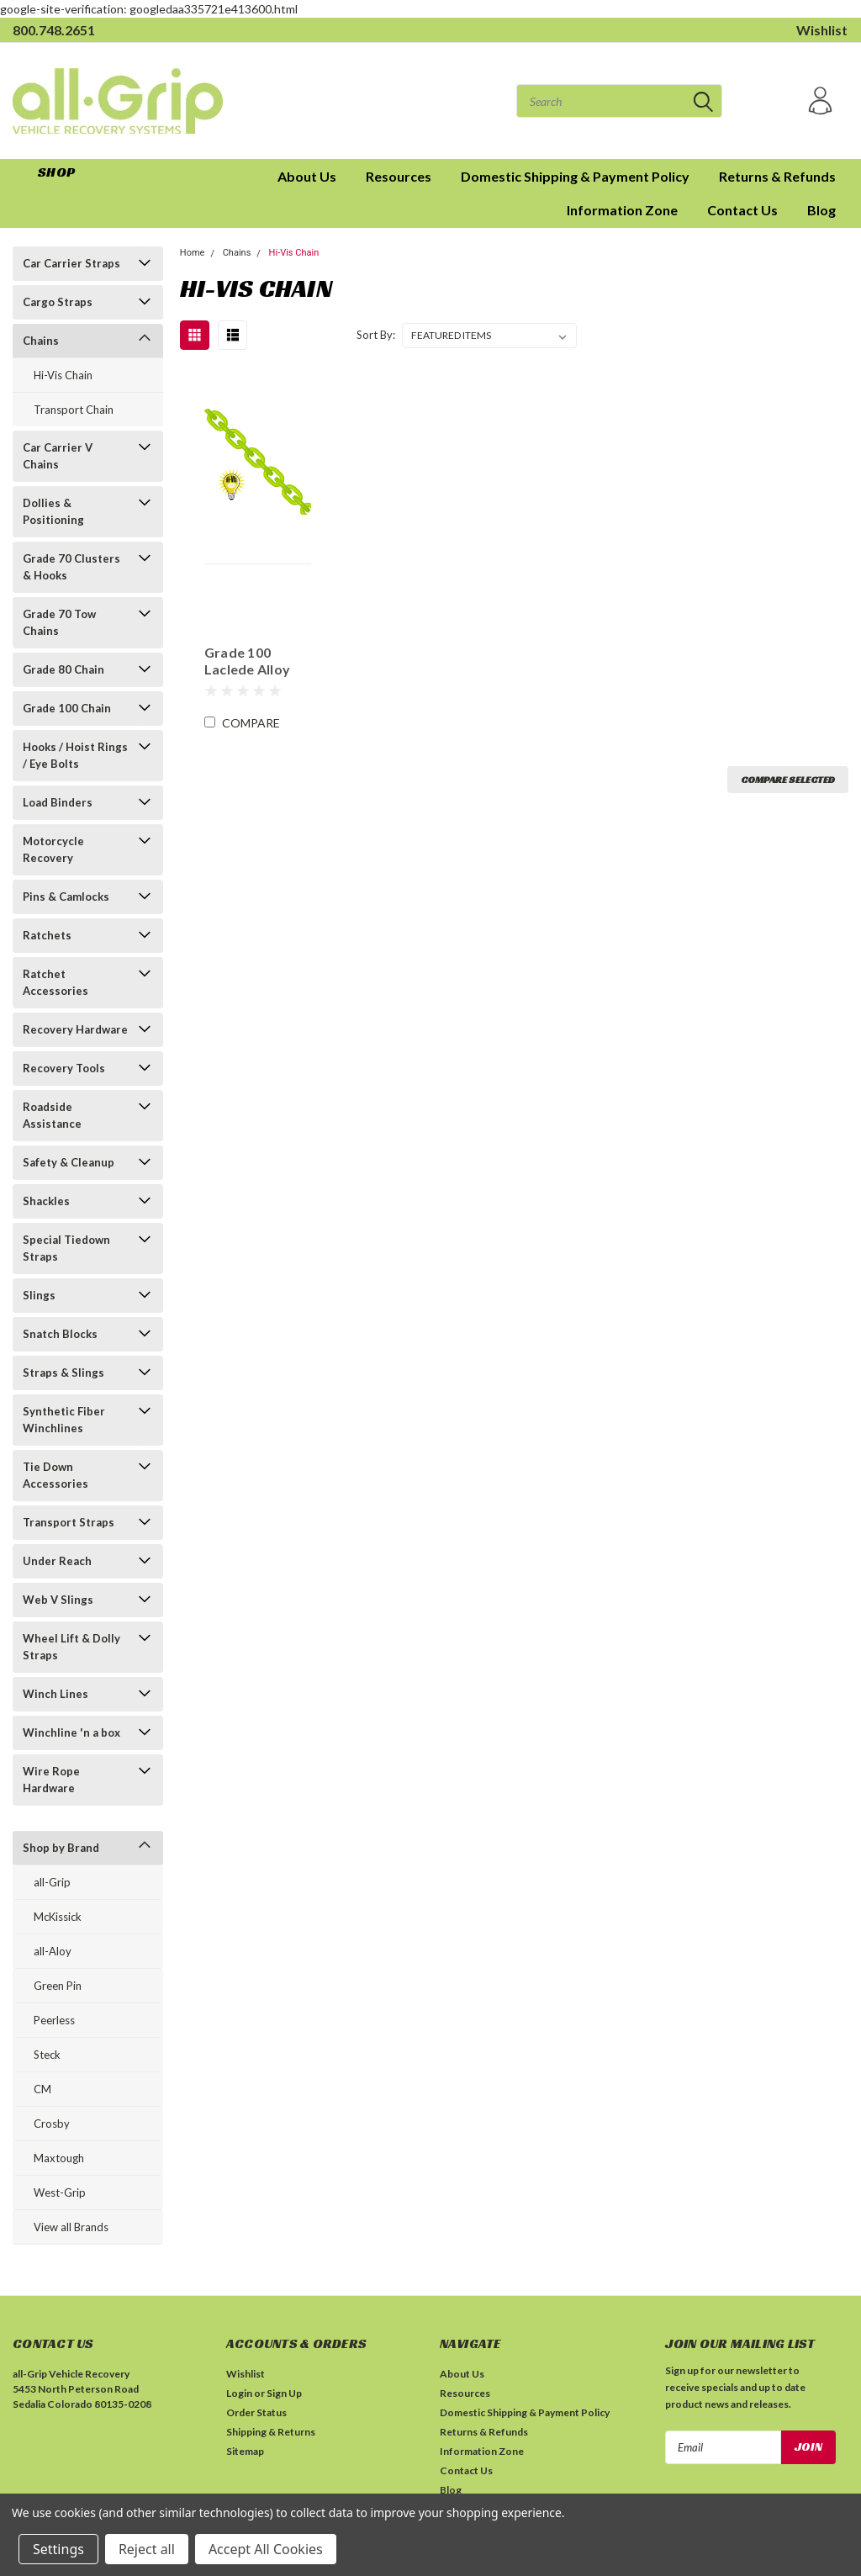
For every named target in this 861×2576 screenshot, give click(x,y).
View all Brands (71, 2227)
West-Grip (60, 2192)
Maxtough (59, 2158)
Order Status (256, 2412)
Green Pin (58, 1985)
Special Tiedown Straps (66, 1248)
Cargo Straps (57, 302)
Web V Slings (58, 1599)
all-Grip (52, 1882)
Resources (398, 176)
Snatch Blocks (60, 1334)
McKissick (58, 1916)
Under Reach (57, 1561)
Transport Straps (68, 1522)
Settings (58, 2549)
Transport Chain (74, 409)
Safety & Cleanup (68, 1162)
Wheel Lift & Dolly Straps (71, 1647)
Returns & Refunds (777, 176)
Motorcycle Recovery (53, 849)
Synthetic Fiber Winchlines (64, 1419)
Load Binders (57, 802)
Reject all (147, 2549)
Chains (41, 340)
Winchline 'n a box (71, 1732)
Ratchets (47, 935)
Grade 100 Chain (67, 708)
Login (239, 2393)
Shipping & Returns (270, 2431)
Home (192, 252)
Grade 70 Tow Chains (59, 622)
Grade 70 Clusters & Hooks (71, 567)
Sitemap (245, 2451)
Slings (39, 1295)
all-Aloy (52, 1951)
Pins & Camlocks (66, 896)
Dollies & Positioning (53, 511)
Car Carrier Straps (71, 263)
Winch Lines (55, 1694)
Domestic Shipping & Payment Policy (575, 176)
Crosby (52, 2123)
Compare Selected (788, 779)
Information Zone (622, 210)
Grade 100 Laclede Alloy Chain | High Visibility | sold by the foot (251, 661)
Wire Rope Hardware (51, 1779)
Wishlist (822, 30)
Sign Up (284, 2393)
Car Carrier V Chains (57, 456)
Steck (47, 2054)
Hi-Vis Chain (63, 375)
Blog (821, 210)
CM (42, 2089)
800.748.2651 (54, 30)
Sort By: (376, 334)
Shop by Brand (61, 1847)
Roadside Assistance (52, 1115)
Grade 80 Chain (63, 669)
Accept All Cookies (266, 2549)
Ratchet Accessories (55, 982)
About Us (306, 176)
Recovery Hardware (75, 1029)
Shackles (46, 1201)
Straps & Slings (63, 1372)
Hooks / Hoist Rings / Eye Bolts (75, 755)
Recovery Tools (64, 1068)
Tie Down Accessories (55, 1475)
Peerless (54, 2020)
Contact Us (742, 210)
